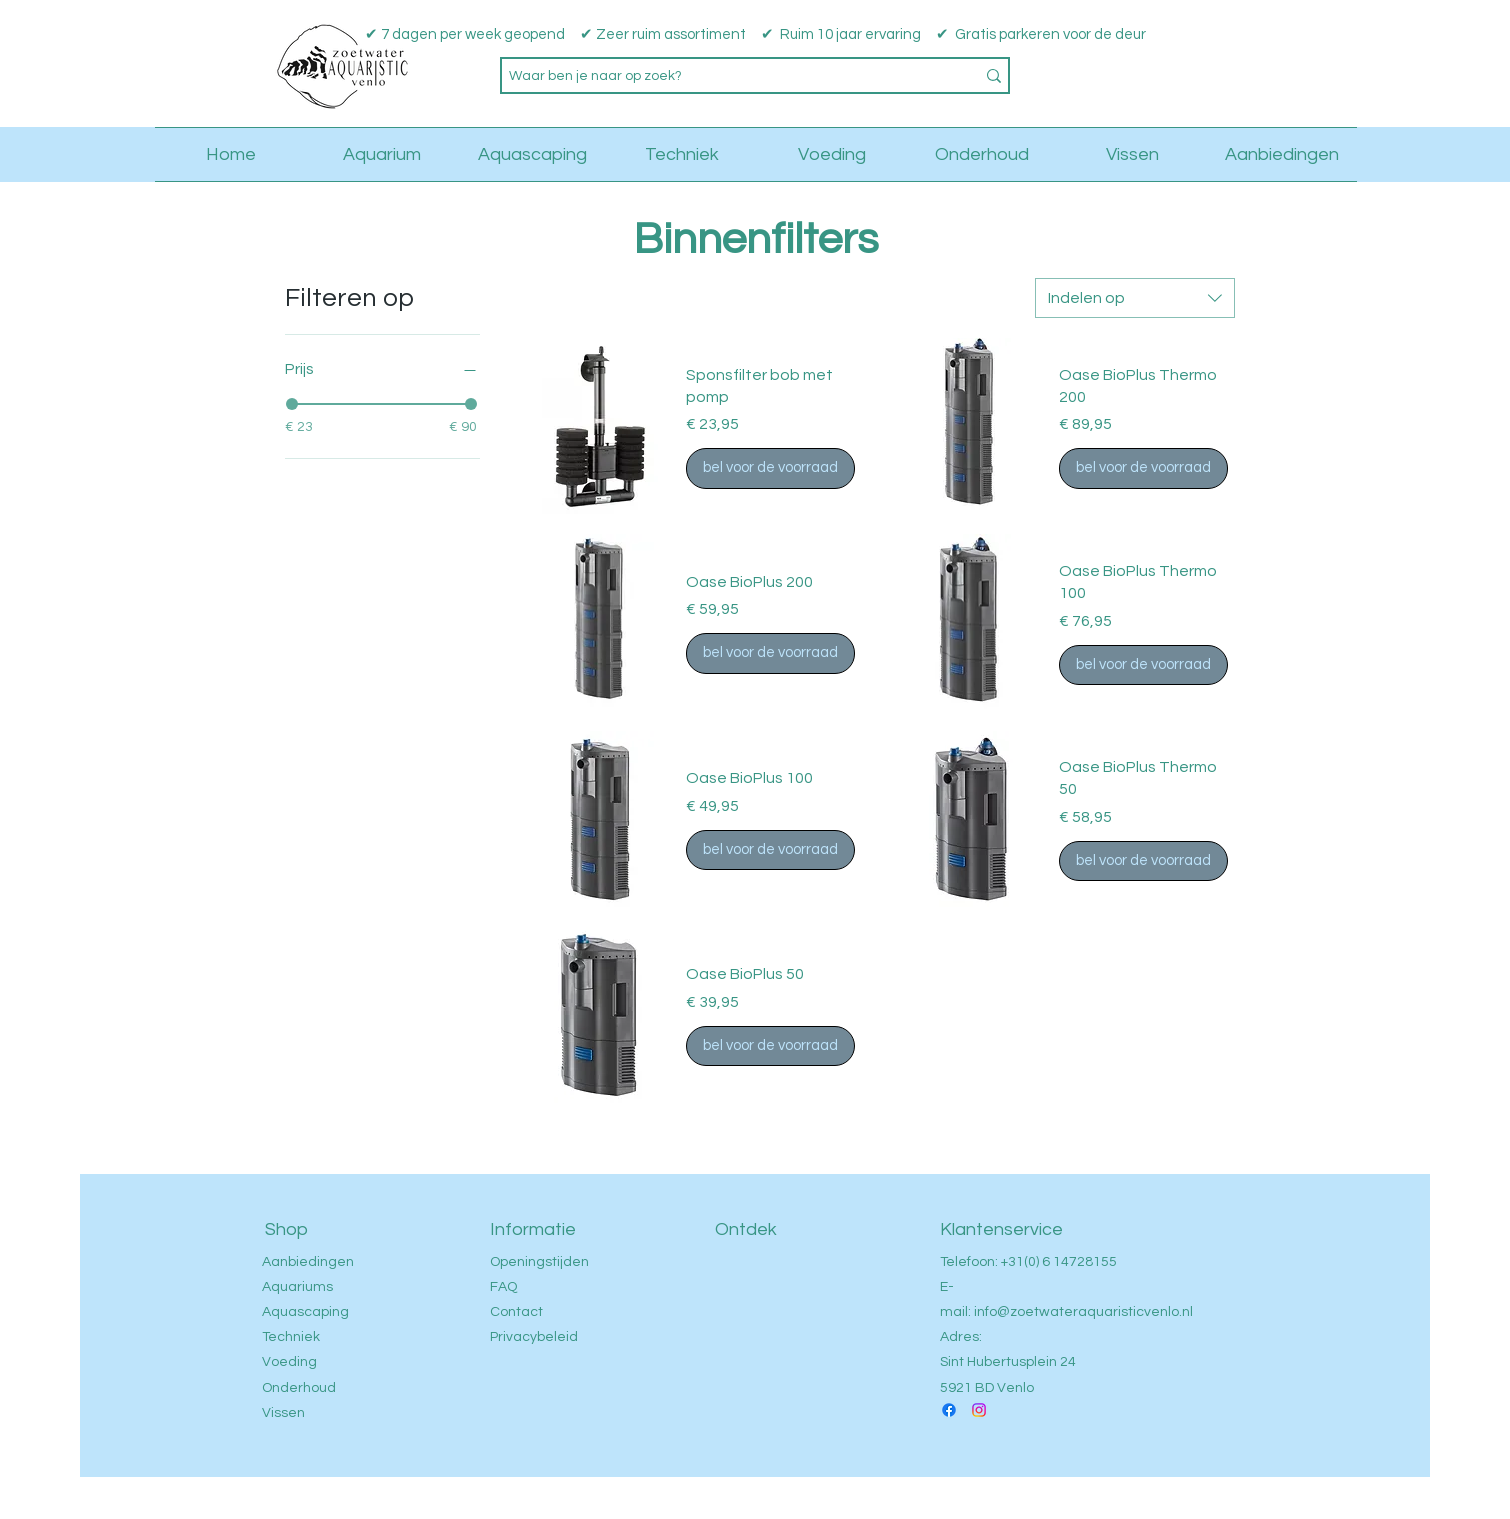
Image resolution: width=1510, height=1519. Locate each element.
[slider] (292, 404)
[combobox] (1135, 298)
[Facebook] (949, 1410)
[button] (1354, 62)
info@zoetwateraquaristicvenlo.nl (1083, 1312)
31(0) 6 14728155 (1062, 1262)
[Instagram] (979, 1410)
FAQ (503, 1287)
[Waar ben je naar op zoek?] (727, 77)
